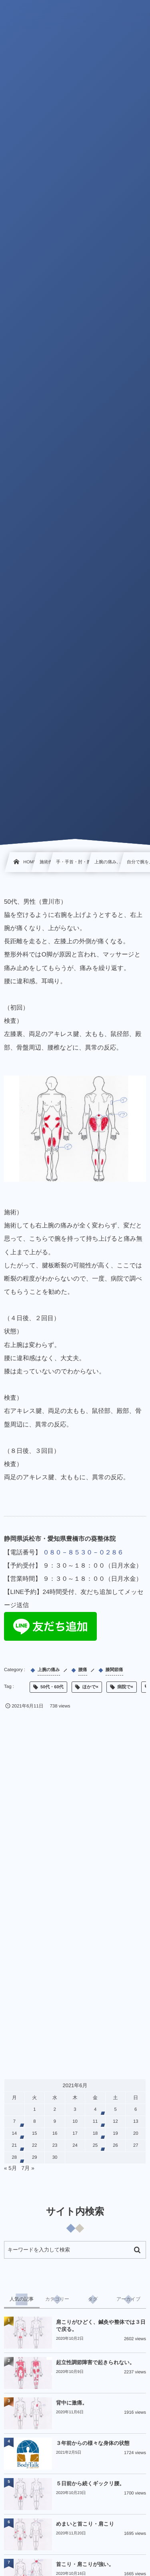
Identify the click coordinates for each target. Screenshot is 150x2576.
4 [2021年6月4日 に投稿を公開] (95, 2109)
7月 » (28, 2168)
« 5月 (10, 2168)
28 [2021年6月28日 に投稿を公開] (14, 2157)
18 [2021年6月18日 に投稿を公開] (95, 2133)
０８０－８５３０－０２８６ (83, 1552)
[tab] (22, 2299)
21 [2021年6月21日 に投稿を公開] (14, 2145)
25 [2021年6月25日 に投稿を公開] (95, 2145)
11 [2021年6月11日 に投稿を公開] (95, 2121)
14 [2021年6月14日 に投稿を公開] (14, 2133)
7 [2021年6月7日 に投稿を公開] (14, 2121)
